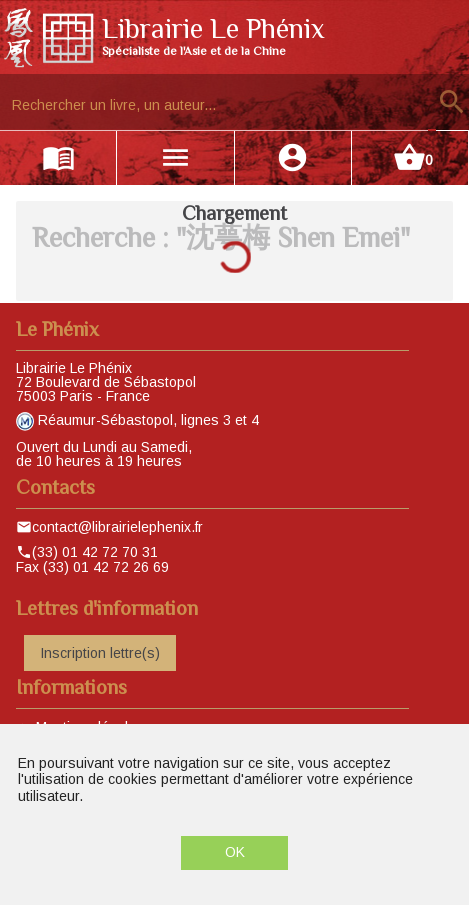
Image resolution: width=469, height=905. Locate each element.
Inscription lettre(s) (100, 653)
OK (235, 852)
